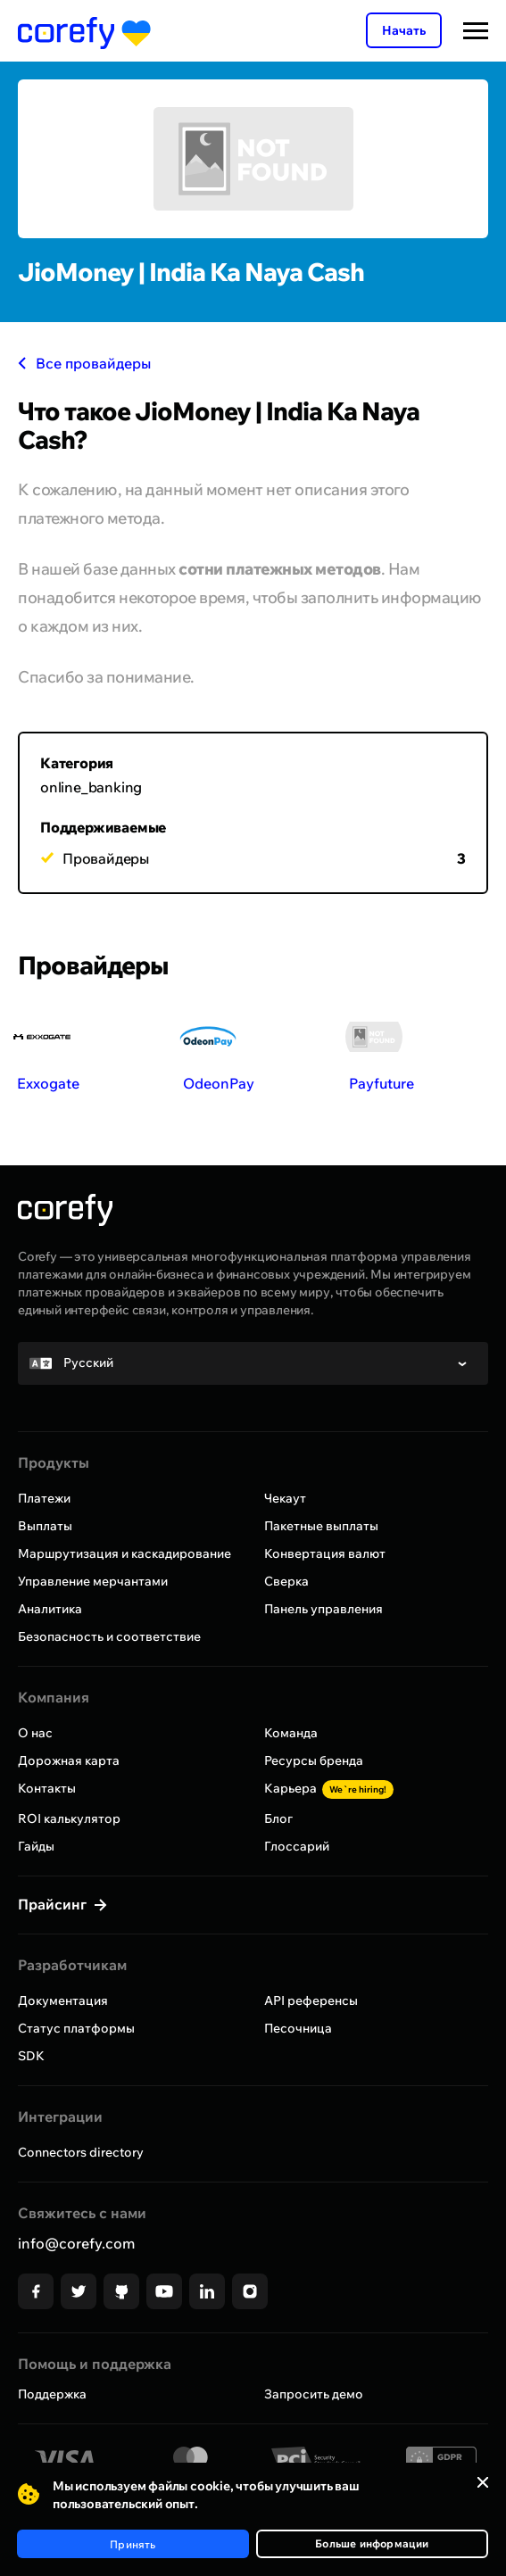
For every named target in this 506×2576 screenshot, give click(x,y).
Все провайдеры (84, 363)
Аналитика (50, 1609)
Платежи (44, 1498)
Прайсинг (54, 1904)
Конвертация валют (325, 1553)
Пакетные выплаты (321, 1526)
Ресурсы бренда (313, 1760)
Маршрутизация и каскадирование (124, 1553)
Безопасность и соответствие (109, 1636)
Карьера (329, 1788)
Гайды (36, 1846)
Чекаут (285, 1498)
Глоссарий (296, 1846)
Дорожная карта (69, 1760)
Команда (291, 1733)
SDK (31, 2056)
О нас (35, 1733)
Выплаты (45, 1526)
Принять (132, 2544)
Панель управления (323, 1609)
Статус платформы (76, 2028)
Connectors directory (81, 2152)
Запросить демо (313, 2394)
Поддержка (52, 2394)
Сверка (286, 1581)
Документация (63, 2000)
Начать (404, 30)
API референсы (311, 2000)
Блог (278, 1818)
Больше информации (371, 2543)
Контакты (47, 1788)
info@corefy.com (76, 2243)
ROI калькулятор (69, 1818)
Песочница (298, 2028)
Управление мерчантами (93, 1581)
